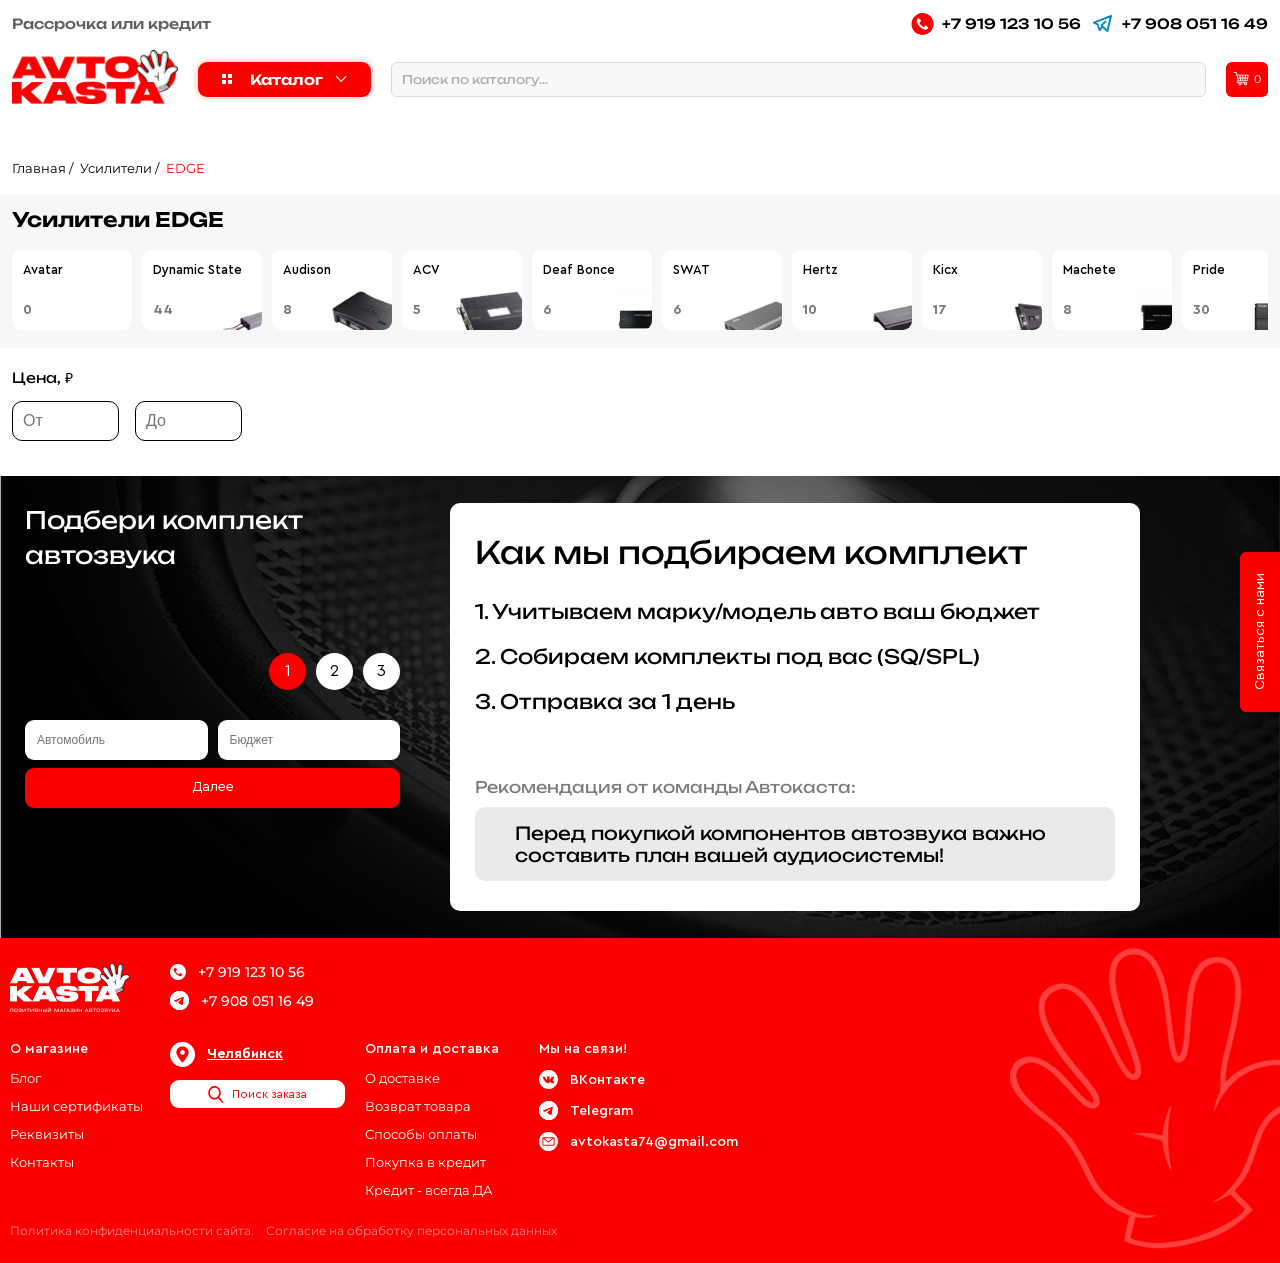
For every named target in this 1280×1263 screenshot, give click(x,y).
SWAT (691, 269)
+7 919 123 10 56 (996, 23)
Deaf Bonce (579, 269)
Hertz (820, 269)
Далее (213, 787)
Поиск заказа (257, 1094)
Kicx (945, 269)
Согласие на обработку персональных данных (411, 1230)
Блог (25, 1078)
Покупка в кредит (425, 1162)
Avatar (43, 269)
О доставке (402, 1078)
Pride (1209, 269)
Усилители (116, 168)
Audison (307, 269)
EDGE (185, 168)
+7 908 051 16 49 (1179, 23)
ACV (426, 269)
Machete (1089, 269)
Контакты (42, 1162)
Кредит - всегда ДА (429, 1190)
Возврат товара (418, 1106)
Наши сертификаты (76, 1106)
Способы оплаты (421, 1134)
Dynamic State (197, 269)
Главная (39, 168)
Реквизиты (47, 1134)
